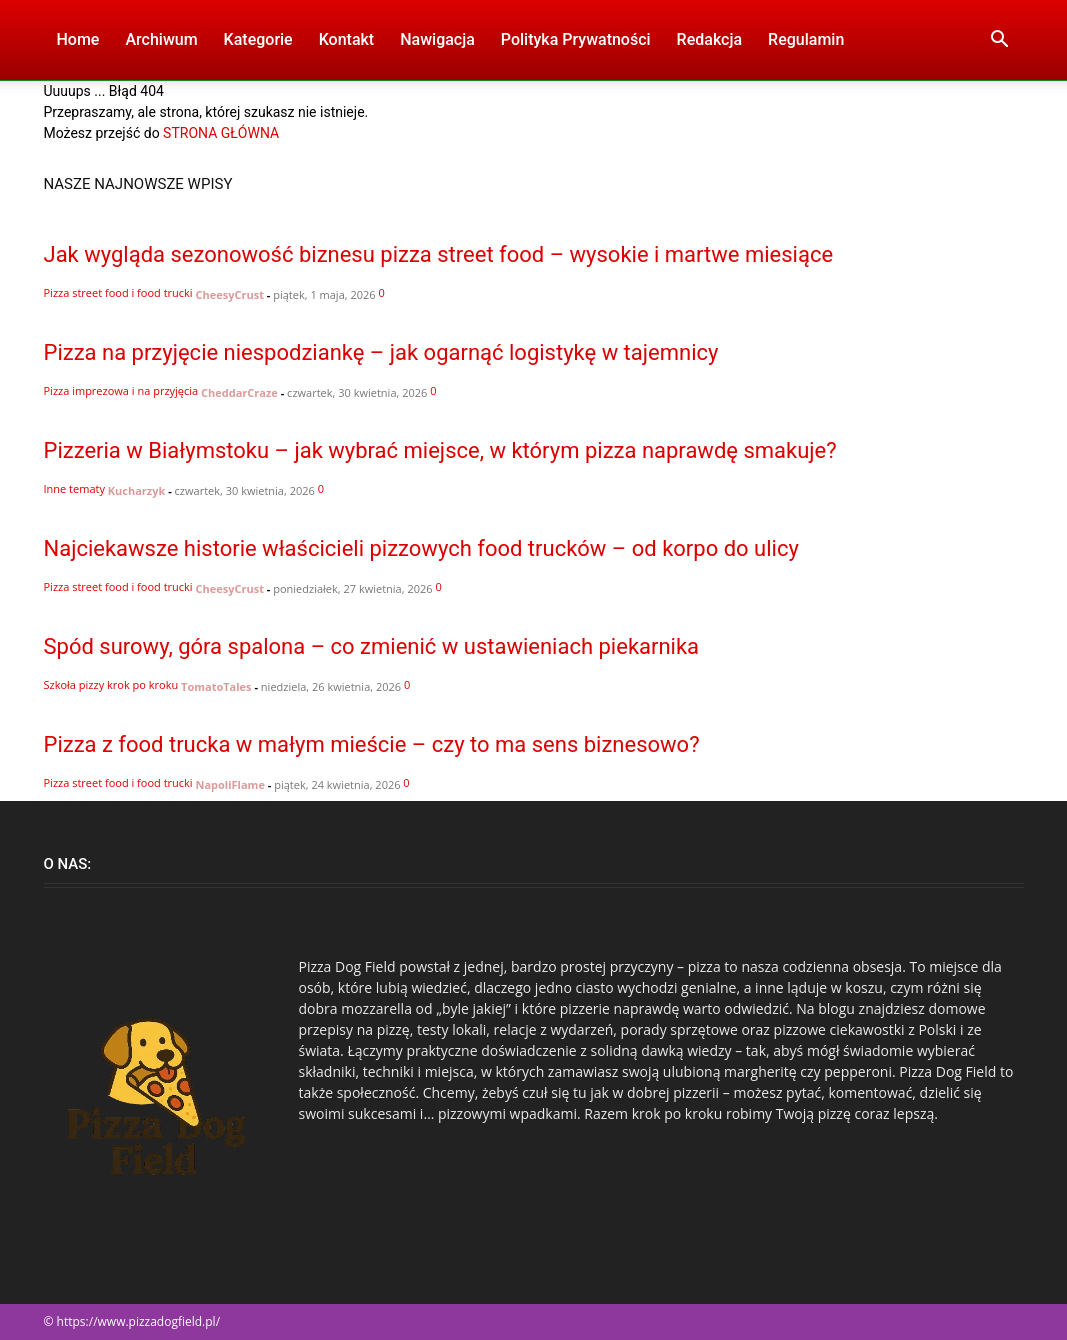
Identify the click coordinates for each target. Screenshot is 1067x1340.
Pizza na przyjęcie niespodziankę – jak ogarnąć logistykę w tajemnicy (381, 352)
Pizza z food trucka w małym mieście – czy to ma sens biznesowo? (372, 744)
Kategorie (258, 39)
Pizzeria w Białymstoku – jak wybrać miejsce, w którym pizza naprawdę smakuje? (440, 450)
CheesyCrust (230, 294)
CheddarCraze (239, 392)
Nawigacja (437, 39)
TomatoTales (216, 686)
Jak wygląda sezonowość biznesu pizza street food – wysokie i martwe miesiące (439, 254)
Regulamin (806, 39)
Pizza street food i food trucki (118, 292)
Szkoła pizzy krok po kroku (111, 684)
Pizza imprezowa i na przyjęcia (121, 390)
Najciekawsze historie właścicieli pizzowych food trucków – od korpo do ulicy (421, 548)
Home (78, 39)
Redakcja (709, 39)
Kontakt (347, 39)
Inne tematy (74, 488)
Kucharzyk (137, 490)
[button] (1000, 41)
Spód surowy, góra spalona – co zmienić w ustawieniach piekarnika (372, 646)
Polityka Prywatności (576, 39)
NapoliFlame (230, 784)
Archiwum (161, 39)
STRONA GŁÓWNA (221, 133)
